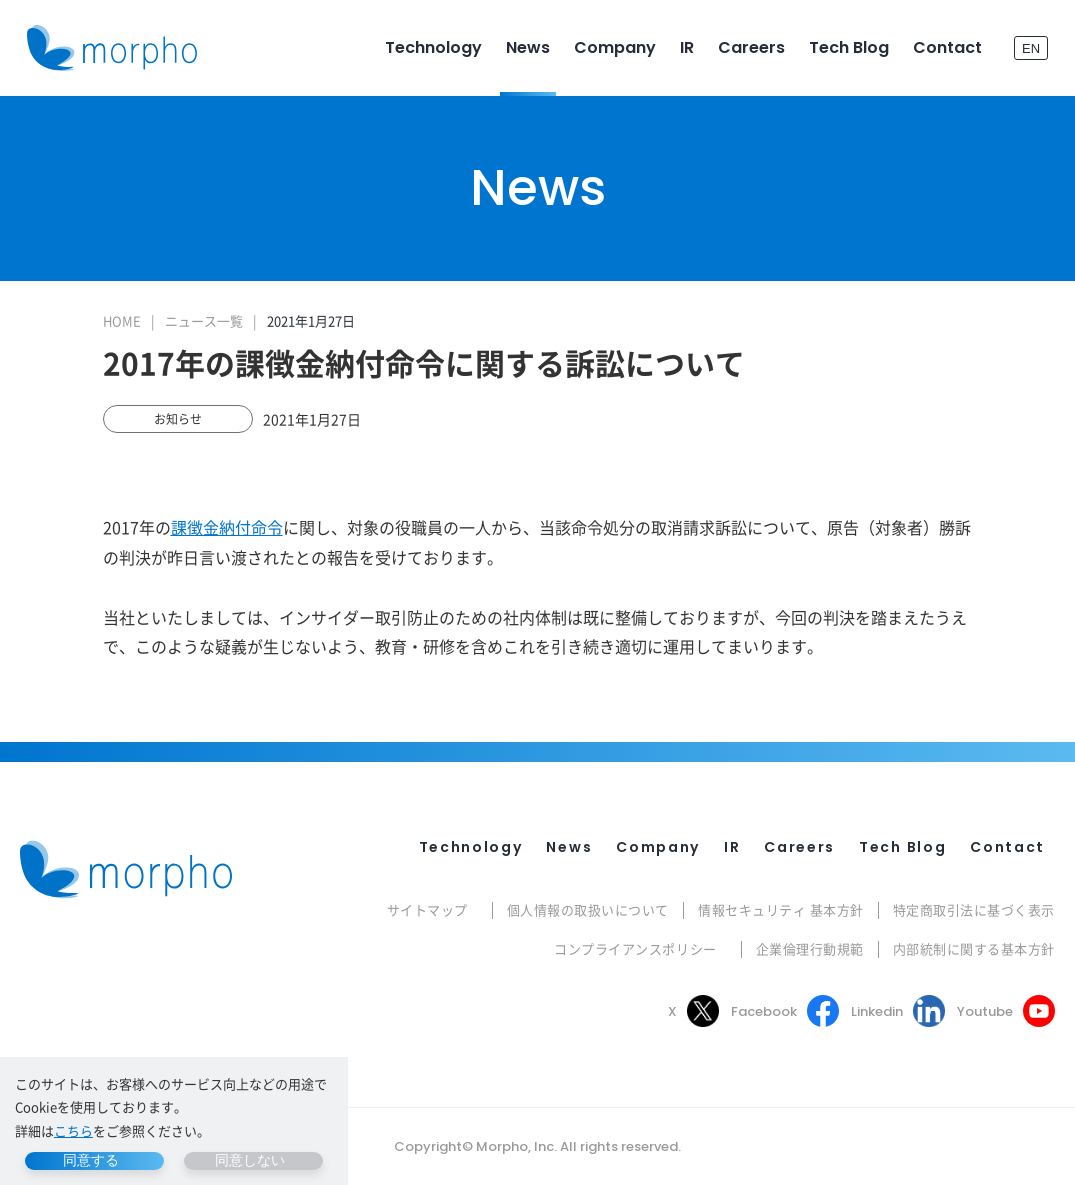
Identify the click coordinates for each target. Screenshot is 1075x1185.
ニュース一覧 (204, 320)
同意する (91, 1160)
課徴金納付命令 (227, 527)
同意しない (250, 1160)
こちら (73, 1130)
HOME (122, 320)
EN (1031, 47)
